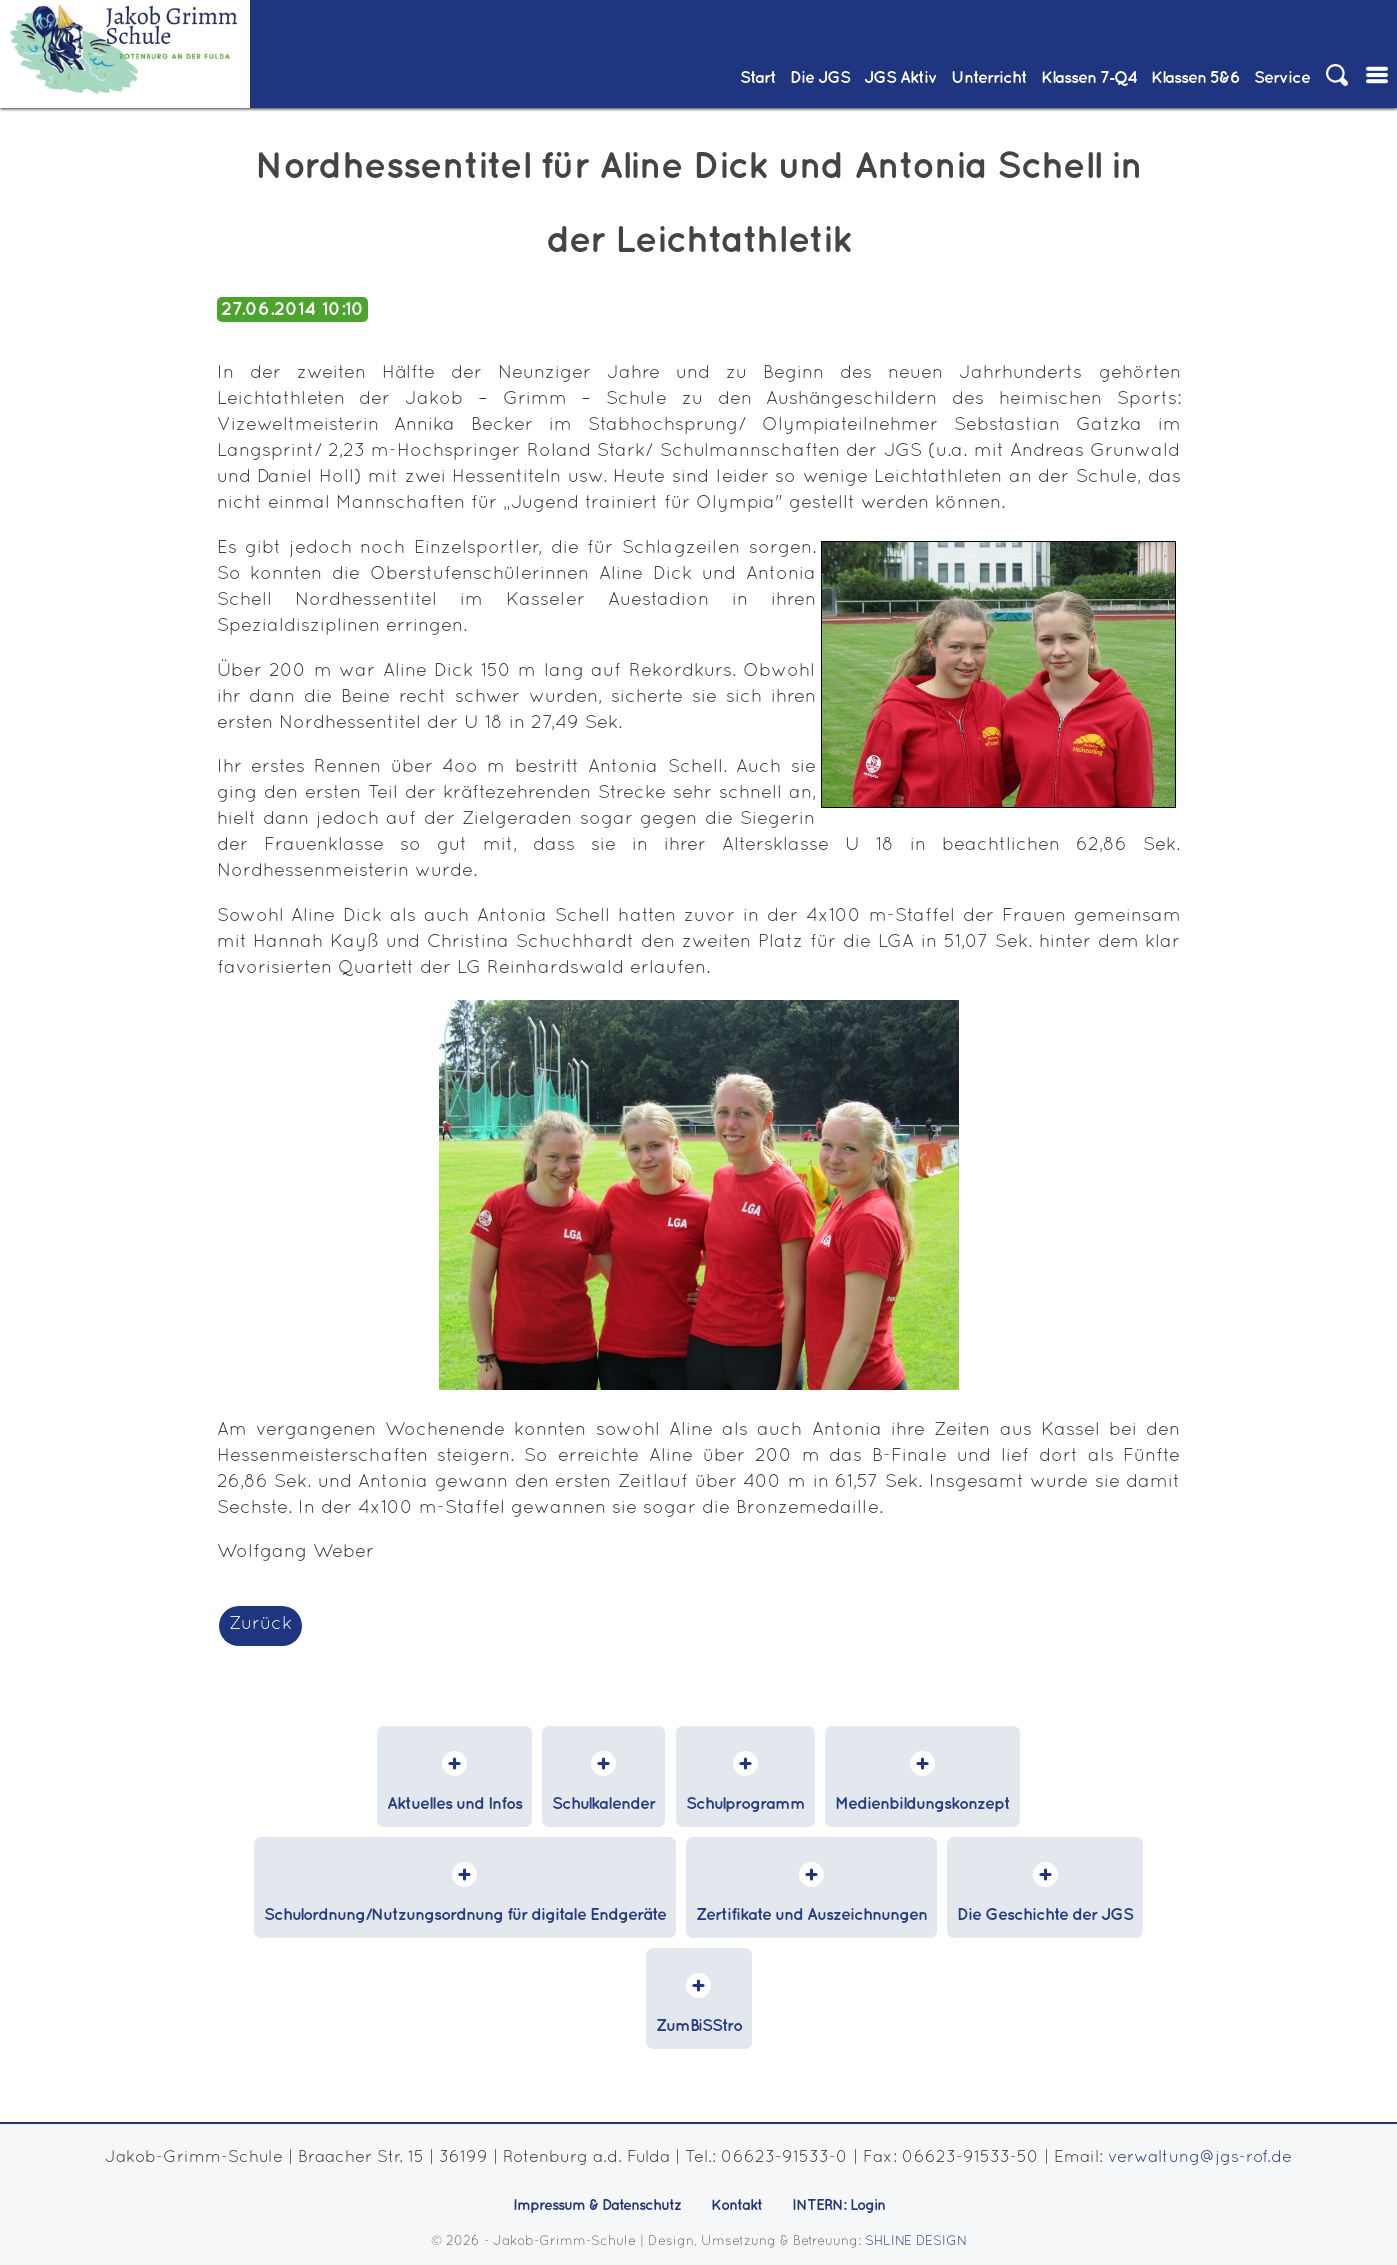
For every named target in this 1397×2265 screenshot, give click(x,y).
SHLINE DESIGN (916, 2242)
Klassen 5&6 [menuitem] (1195, 78)
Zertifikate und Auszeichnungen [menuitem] (811, 1915)
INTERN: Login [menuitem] (838, 2206)
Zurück (260, 1624)
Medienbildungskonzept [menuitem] (922, 1804)
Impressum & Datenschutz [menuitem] (597, 2206)
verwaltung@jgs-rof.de (1200, 2157)
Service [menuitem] (1282, 78)
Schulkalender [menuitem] (603, 1804)
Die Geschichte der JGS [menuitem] (1045, 1915)
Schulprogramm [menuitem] (745, 1804)
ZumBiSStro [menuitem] (699, 2026)
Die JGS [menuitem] (820, 78)
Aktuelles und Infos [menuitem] (454, 1804)
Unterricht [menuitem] (989, 78)
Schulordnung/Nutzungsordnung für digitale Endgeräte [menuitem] (465, 1915)
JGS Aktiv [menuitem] (900, 78)
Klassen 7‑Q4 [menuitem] (1089, 78)
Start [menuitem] (758, 78)
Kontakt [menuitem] (736, 2206)
